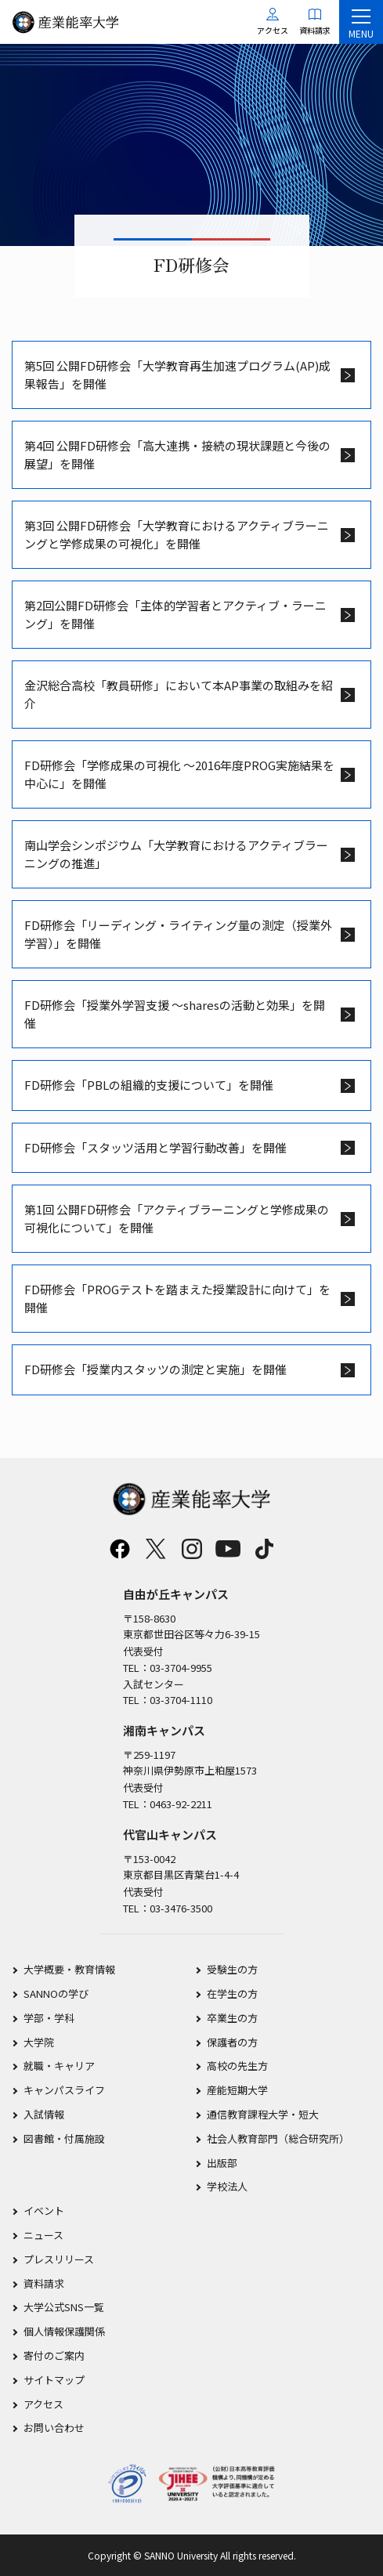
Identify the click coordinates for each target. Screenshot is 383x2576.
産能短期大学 (237, 2089)
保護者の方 (232, 2042)
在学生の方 (232, 1993)
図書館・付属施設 (64, 2138)
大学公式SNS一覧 (63, 2306)
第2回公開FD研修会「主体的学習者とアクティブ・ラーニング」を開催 (175, 614)
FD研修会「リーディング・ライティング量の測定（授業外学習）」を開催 (178, 934)
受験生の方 (232, 1969)
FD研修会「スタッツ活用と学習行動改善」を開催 (155, 1147)
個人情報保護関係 (64, 2331)
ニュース (43, 2234)
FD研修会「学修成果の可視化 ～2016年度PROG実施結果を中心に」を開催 (179, 774)
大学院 (38, 2042)
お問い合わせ (54, 2427)
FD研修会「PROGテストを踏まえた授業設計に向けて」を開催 (177, 1298)
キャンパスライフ (64, 2089)
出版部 (222, 2162)
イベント (43, 2210)
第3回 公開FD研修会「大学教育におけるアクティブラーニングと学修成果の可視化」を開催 (176, 534)
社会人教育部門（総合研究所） (278, 2138)
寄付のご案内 (54, 2355)
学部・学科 (48, 2017)
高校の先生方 (237, 2065)
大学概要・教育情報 (69, 1969)
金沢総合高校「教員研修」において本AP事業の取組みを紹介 (178, 694)
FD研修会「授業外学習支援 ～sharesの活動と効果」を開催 (174, 1014)
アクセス (43, 2404)
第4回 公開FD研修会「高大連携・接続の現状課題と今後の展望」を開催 (177, 454)
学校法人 (227, 2186)
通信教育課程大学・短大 (263, 2114)
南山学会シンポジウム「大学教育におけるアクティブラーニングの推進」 (176, 854)
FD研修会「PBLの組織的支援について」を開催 (148, 1084)
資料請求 (43, 2283)
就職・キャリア (59, 2065)
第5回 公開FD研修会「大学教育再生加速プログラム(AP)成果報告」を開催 (177, 374)
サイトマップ (54, 2379)
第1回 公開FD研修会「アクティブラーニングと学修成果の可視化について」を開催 (176, 1218)
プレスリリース (58, 2259)
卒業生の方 (232, 2017)
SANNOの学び (56, 1993)
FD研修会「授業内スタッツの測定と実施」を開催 (155, 1369)
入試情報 (43, 2114)
